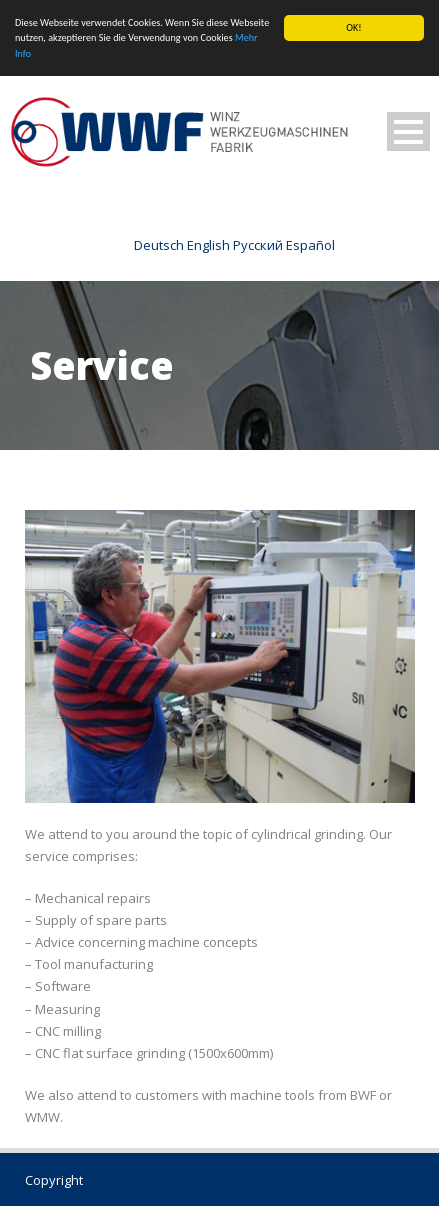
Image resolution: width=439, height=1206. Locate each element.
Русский (258, 245)
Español (310, 245)
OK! (353, 27)
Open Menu (408, 131)
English (208, 245)
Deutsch (159, 245)
